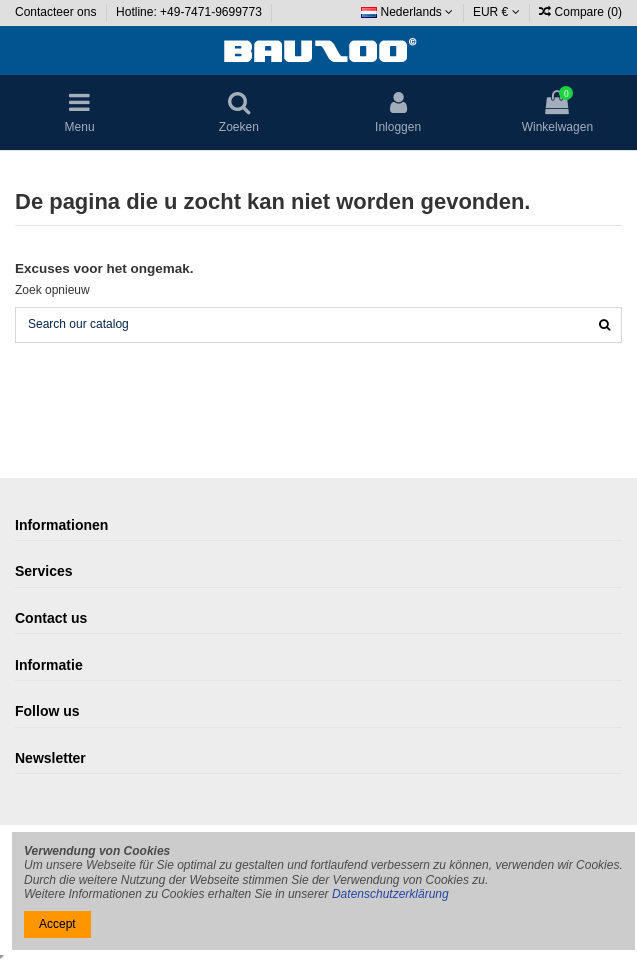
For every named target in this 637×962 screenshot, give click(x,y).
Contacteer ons (57, 12)
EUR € (496, 12)
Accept (57, 924)
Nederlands (407, 12)
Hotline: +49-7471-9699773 (190, 12)
